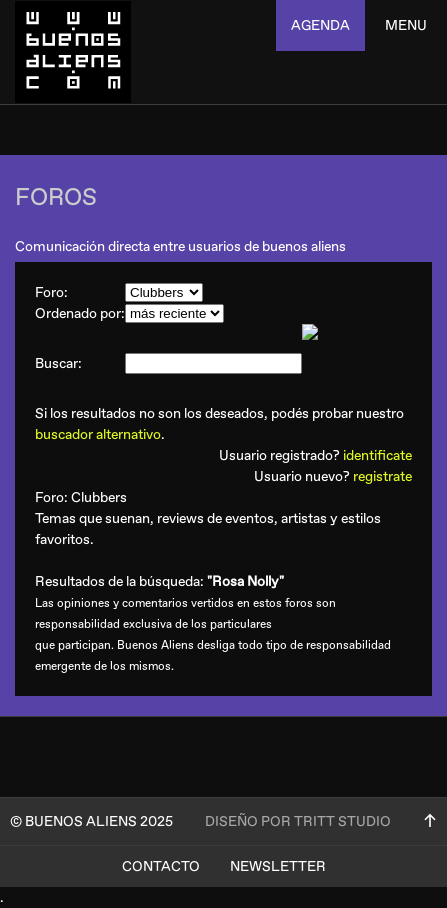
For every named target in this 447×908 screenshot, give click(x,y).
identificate (377, 455)
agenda (320, 25)
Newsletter (278, 866)
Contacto (161, 866)
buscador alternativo (98, 434)
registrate (382, 476)
